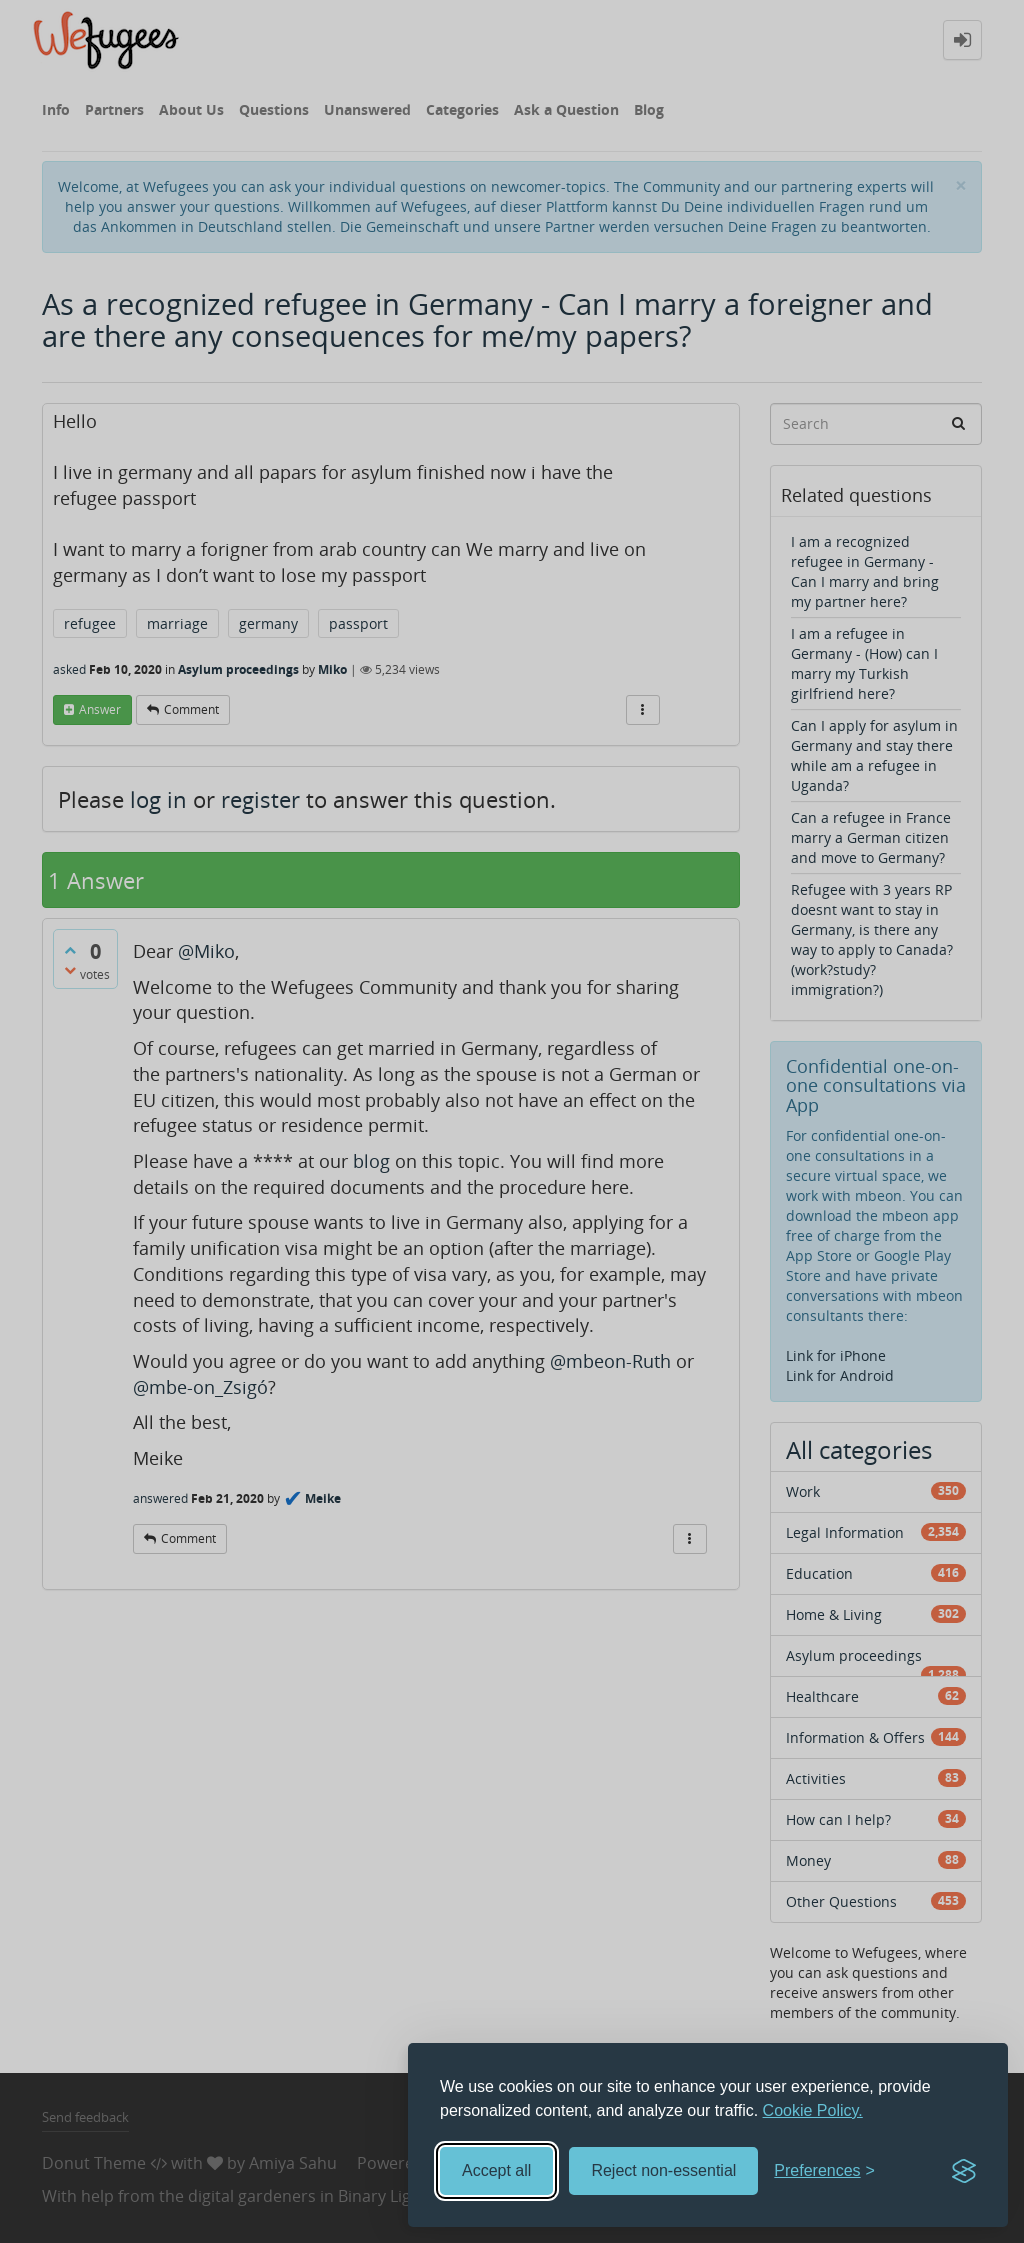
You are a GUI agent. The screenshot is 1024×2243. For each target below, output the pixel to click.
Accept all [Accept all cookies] (496, 2170)
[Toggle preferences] (824, 2171)
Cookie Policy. (813, 2110)
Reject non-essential (663, 2170)
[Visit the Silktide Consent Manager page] (964, 2171)
